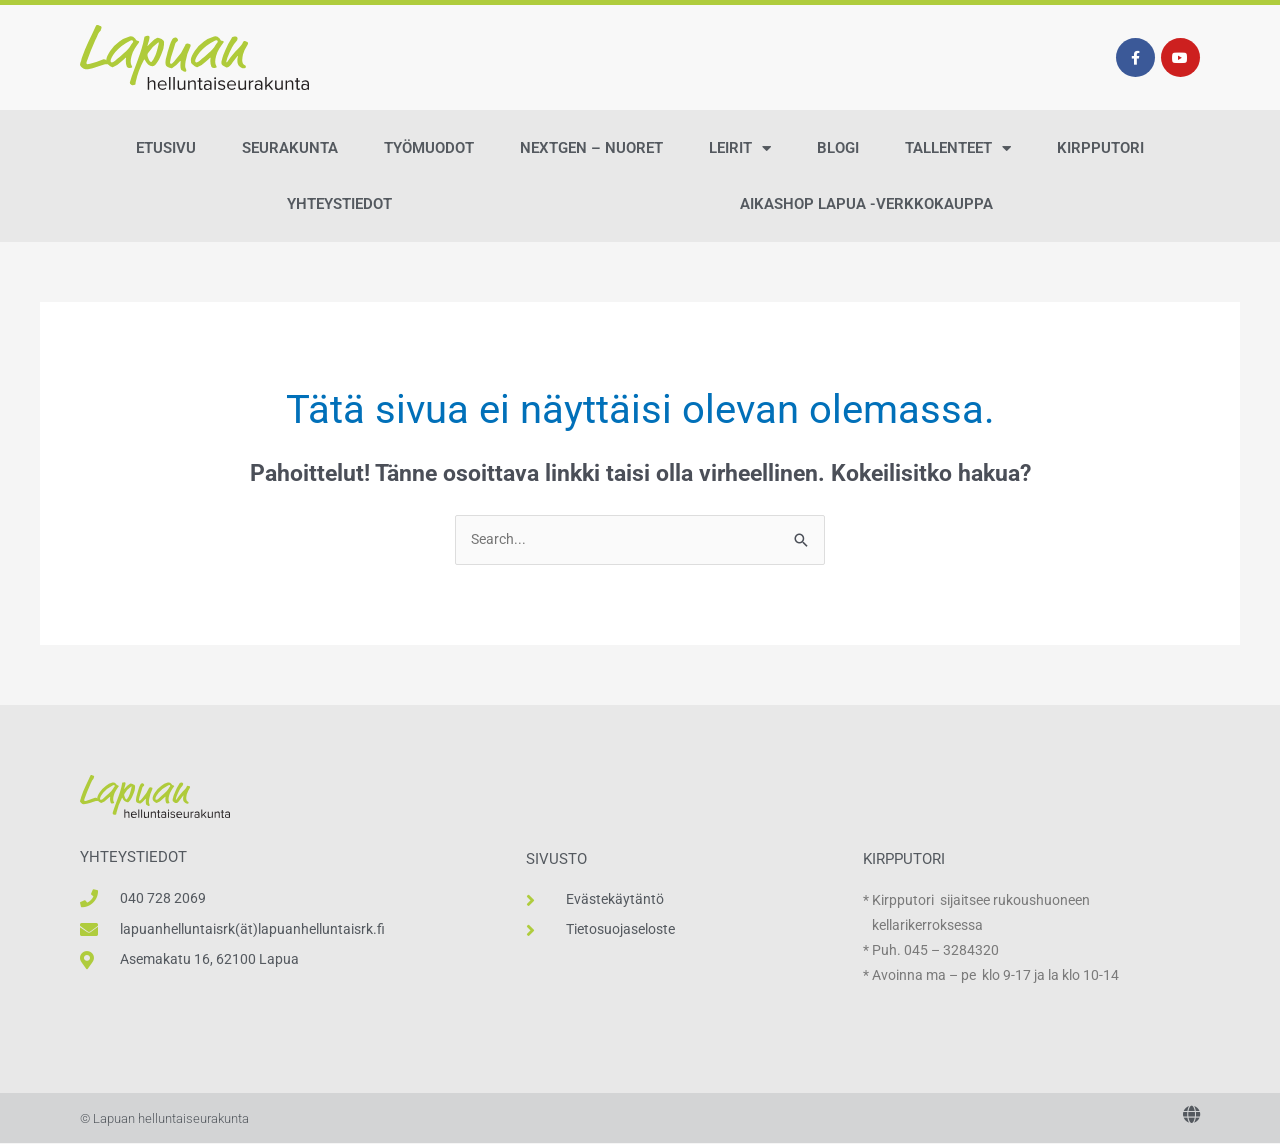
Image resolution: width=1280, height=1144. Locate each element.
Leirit (740, 148)
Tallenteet (958, 148)
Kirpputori (1100, 148)
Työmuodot (429, 148)
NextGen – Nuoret (591, 148)
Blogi (838, 148)
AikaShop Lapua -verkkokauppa (866, 204)
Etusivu (166, 148)
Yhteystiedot (339, 204)
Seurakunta (290, 148)
